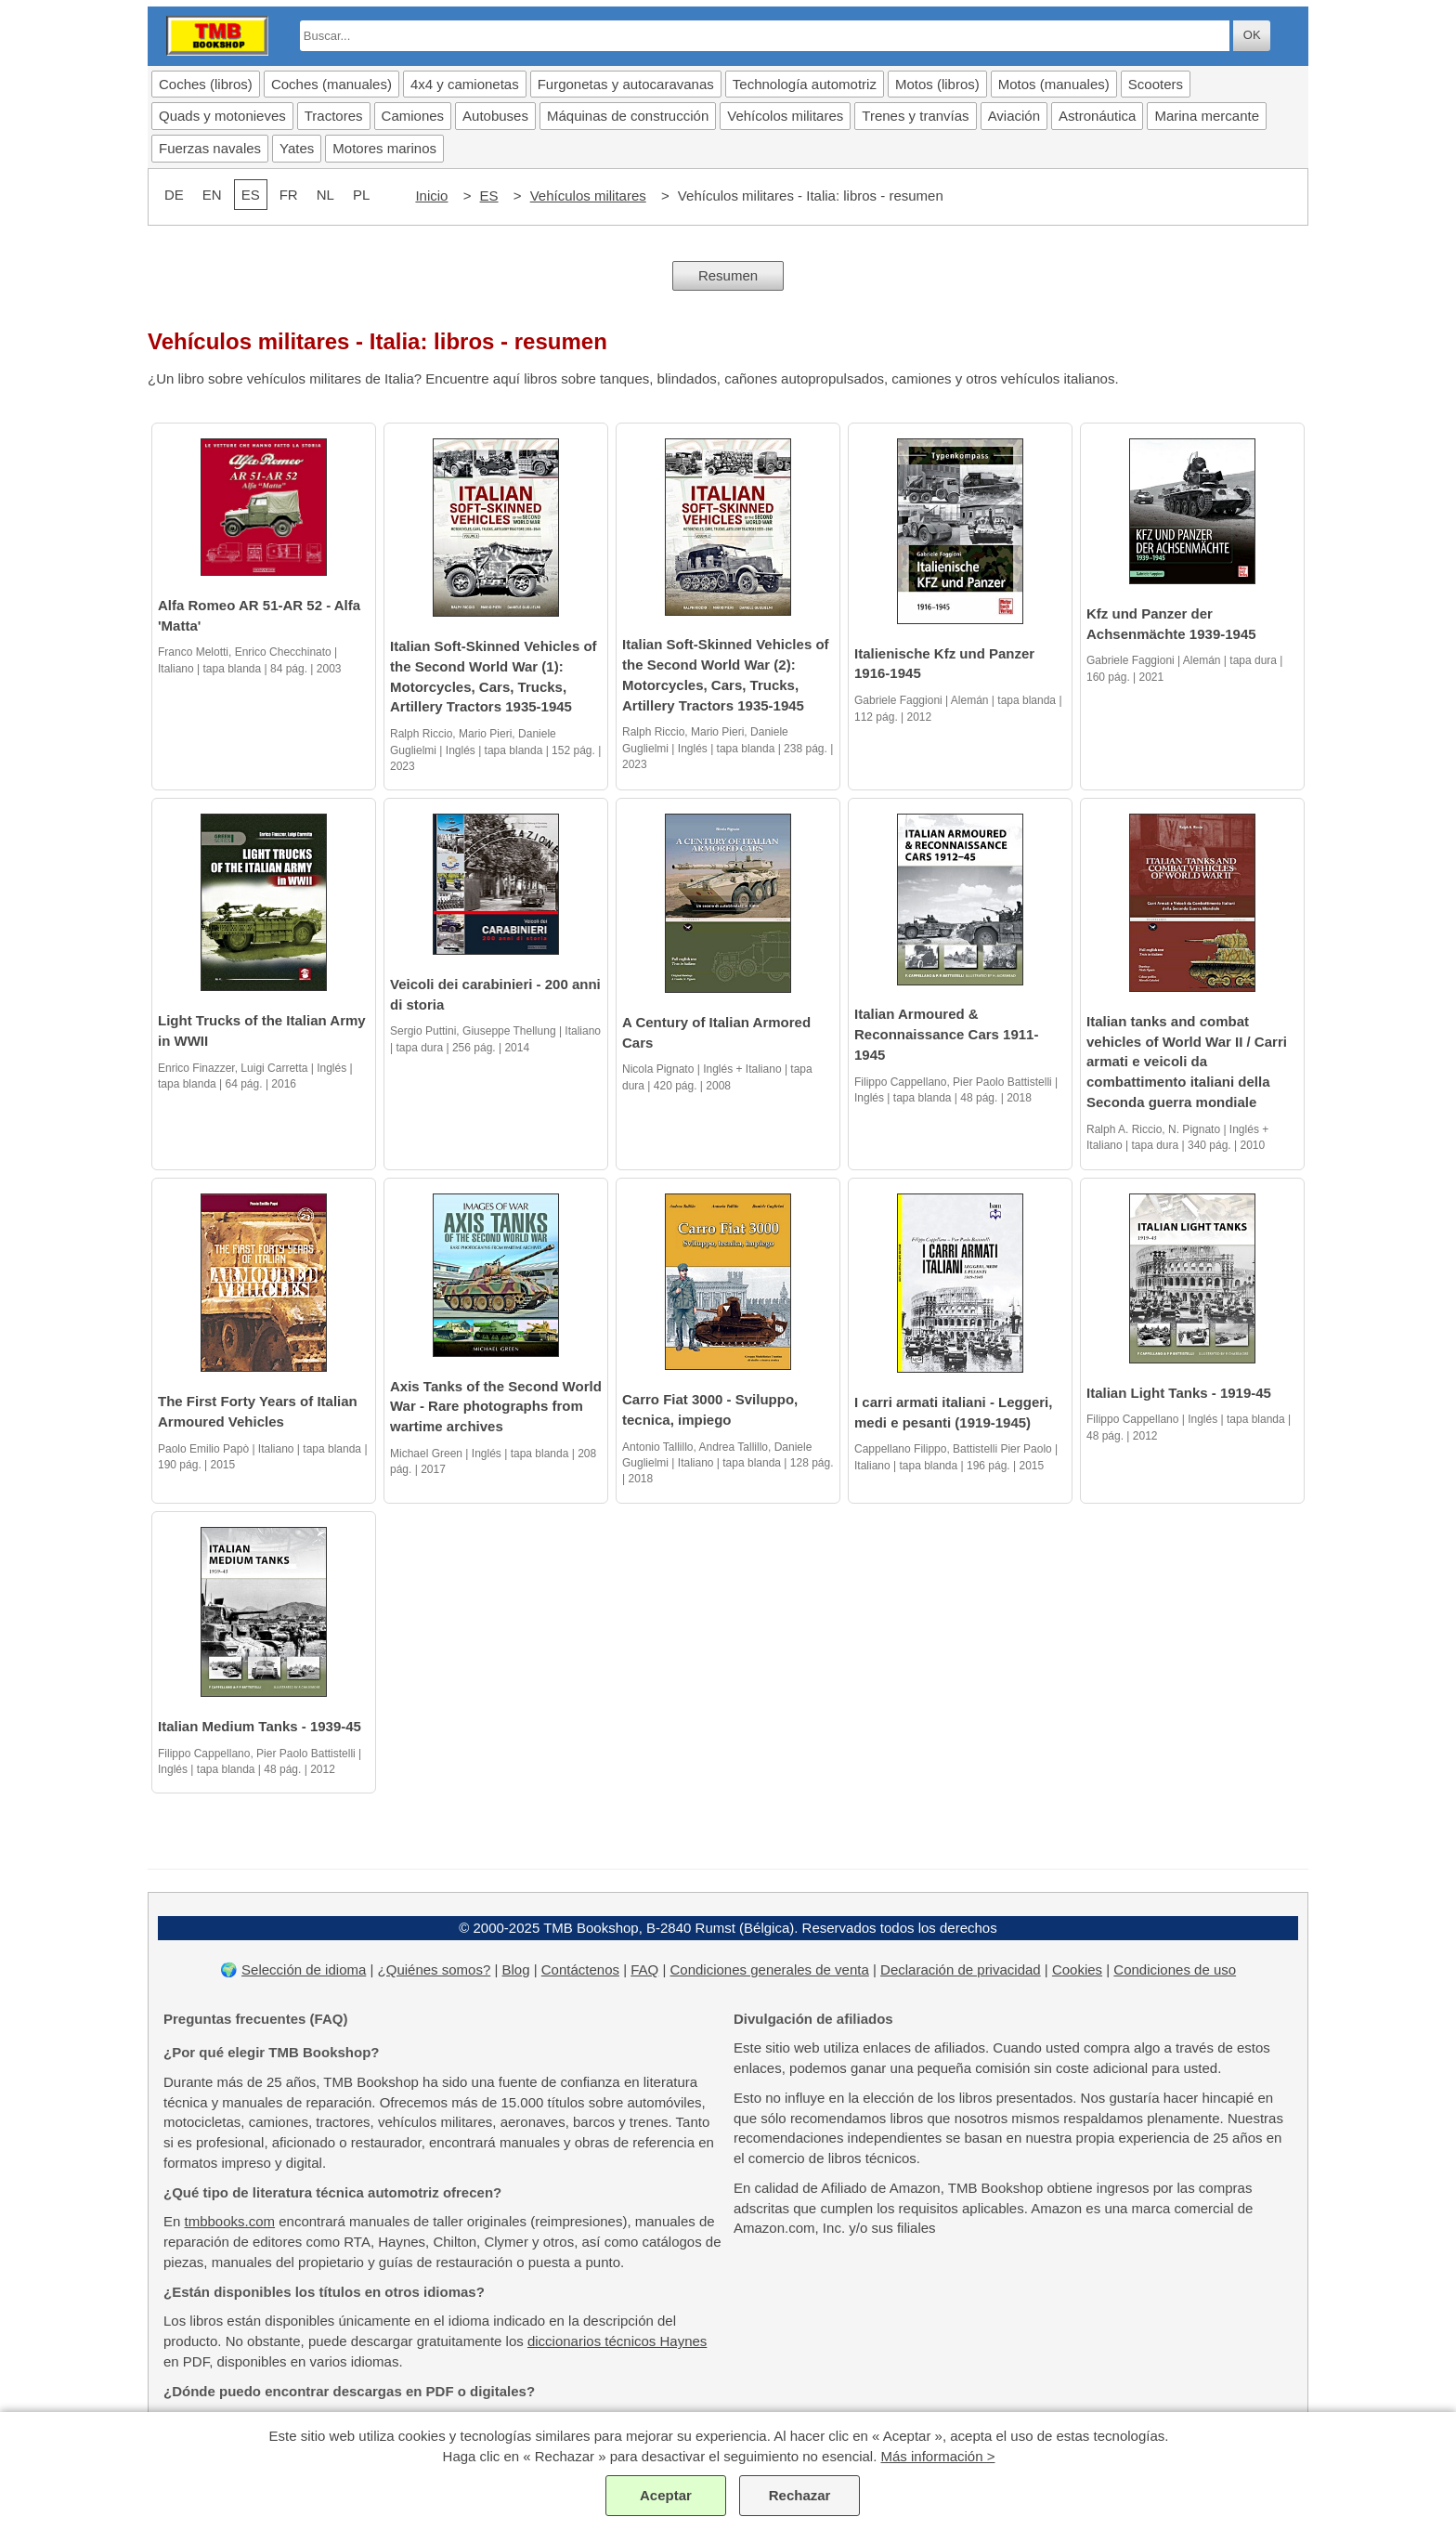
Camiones (413, 116)
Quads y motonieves (222, 116)
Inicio (431, 195)
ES (489, 195)
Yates (297, 148)
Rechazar (800, 2495)
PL (361, 194)
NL (325, 194)
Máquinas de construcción (627, 116)
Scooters (1155, 84)
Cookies (1077, 1969)
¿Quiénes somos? (434, 1969)
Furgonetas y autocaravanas (626, 84)
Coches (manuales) (331, 84)
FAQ (644, 1969)
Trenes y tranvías (915, 116)
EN (212, 194)
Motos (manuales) (1054, 84)
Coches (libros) (206, 84)
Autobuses (495, 116)
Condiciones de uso (1174, 1969)
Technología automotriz (805, 84)
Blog (516, 1969)
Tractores (334, 116)
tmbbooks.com (230, 2221)
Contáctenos (580, 1969)
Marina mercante (1206, 116)
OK (1252, 35)
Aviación (1014, 116)
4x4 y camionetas (464, 84)
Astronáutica (1097, 116)
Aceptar (666, 2495)
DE (174, 194)
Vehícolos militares (785, 116)
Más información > (937, 2456)
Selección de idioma (303, 1969)
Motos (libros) (937, 84)
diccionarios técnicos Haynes (617, 2341)
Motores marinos (384, 148)
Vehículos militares (588, 195)
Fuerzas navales (210, 148)
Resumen (728, 275)
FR (289, 194)
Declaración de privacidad (960, 1969)
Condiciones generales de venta (769, 1969)
